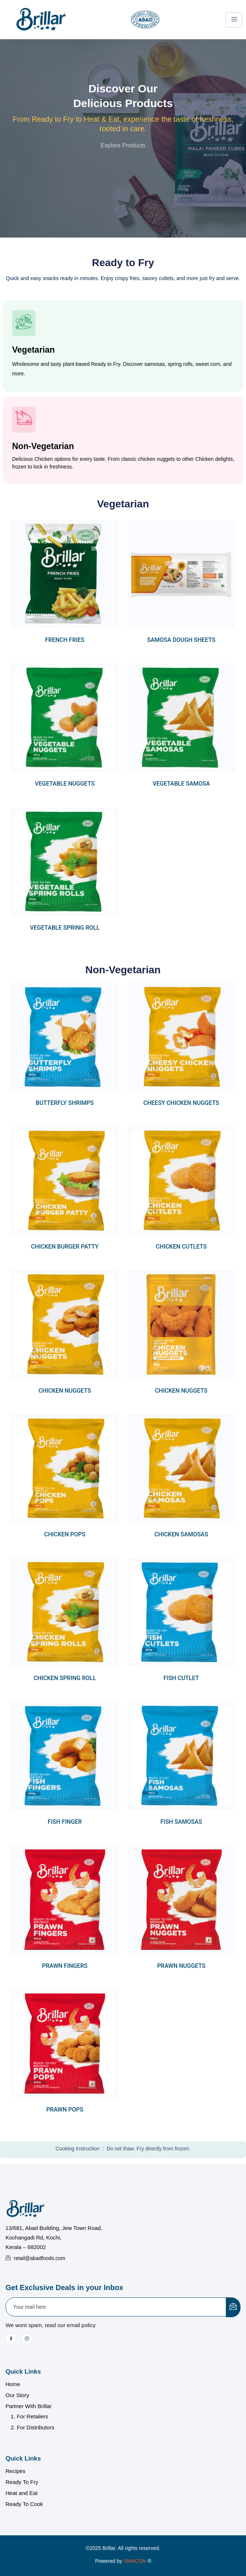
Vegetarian (33, 349)
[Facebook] (10, 2338)
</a (142, 2561)
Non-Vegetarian (43, 446)
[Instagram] (27, 2338)
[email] (116, 2306)
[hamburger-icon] (234, 19)
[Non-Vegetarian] (24, 420)
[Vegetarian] (24, 323)
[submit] (233, 2307)
